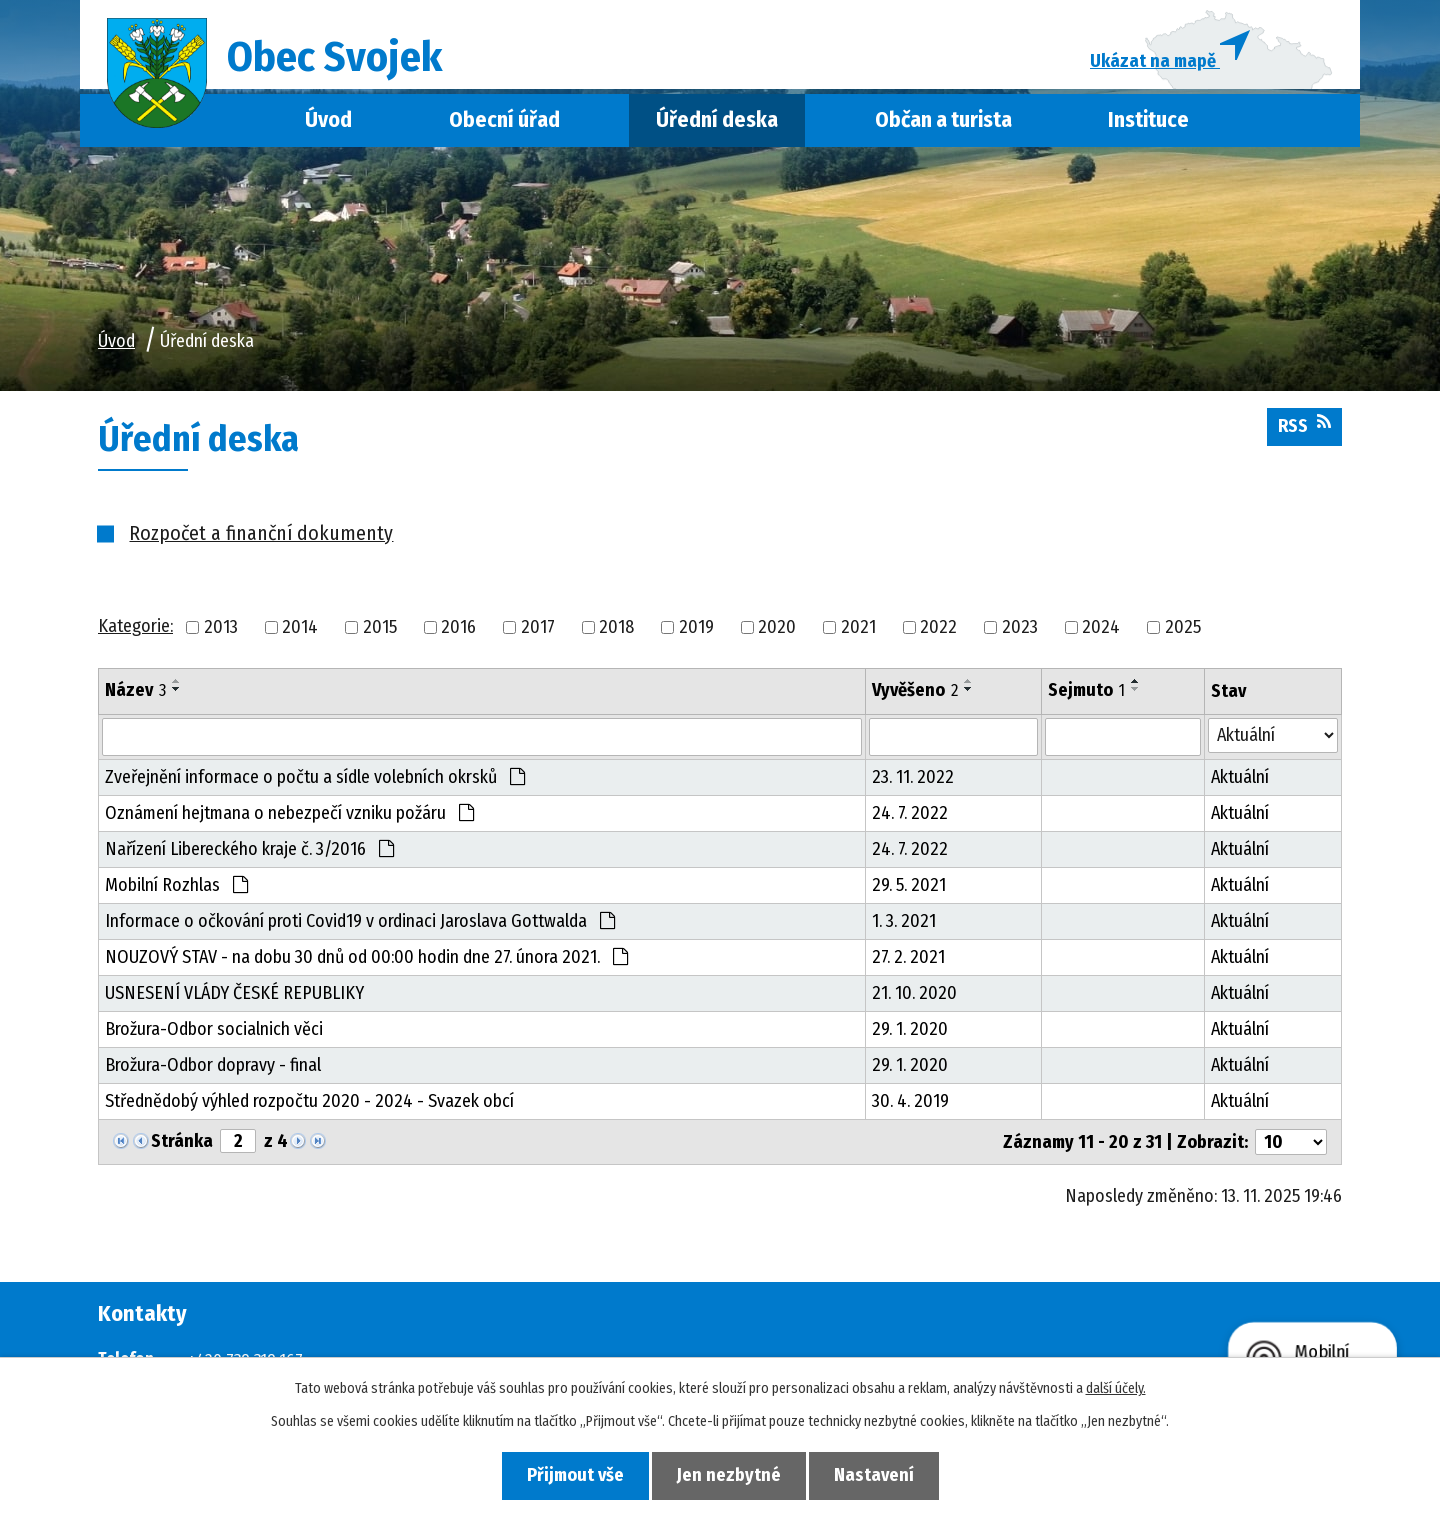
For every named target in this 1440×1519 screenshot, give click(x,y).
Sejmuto (1086, 693)
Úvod (328, 123)
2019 (696, 630)
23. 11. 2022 (913, 780)
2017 (538, 630)
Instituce (1148, 123)
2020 (777, 630)
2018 (616, 630)
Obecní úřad (504, 123)
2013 (221, 630)
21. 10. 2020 (914, 996)
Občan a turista (943, 123)
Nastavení (878, 1475)
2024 (1101, 630)
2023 (1020, 630)
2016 (458, 630)
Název (135, 693)
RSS (1304, 428)
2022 (938, 630)
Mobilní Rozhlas (176, 888)
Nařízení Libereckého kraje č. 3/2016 (249, 852)
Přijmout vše (571, 1475)
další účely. (1116, 1388)
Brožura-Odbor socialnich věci (214, 1032)
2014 (300, 630)
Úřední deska (717, 123)
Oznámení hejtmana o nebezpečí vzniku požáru (289, 816)
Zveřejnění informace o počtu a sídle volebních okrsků (315, 780)
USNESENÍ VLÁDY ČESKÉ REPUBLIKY (234, 996)
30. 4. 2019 (910, 1104)
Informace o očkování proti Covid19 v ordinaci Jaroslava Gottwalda (360, 924)
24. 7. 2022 (910, 816)
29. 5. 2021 (909, 888)
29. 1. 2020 (910, 1032)
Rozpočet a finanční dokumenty (261, 536)
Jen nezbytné (729, 1475)
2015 (380, 630)
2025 (1183, 630)
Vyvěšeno (915, 693)
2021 (858, 630)
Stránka (182, 1144)
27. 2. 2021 (908, 960)
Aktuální (1240, 780)
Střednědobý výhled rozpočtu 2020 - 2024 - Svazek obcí (309, 1104)
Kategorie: (135, 629)
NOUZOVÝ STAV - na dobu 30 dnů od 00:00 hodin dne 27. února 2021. (366, 960)
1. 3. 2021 (904, 924)
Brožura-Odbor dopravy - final (213, 1068)
